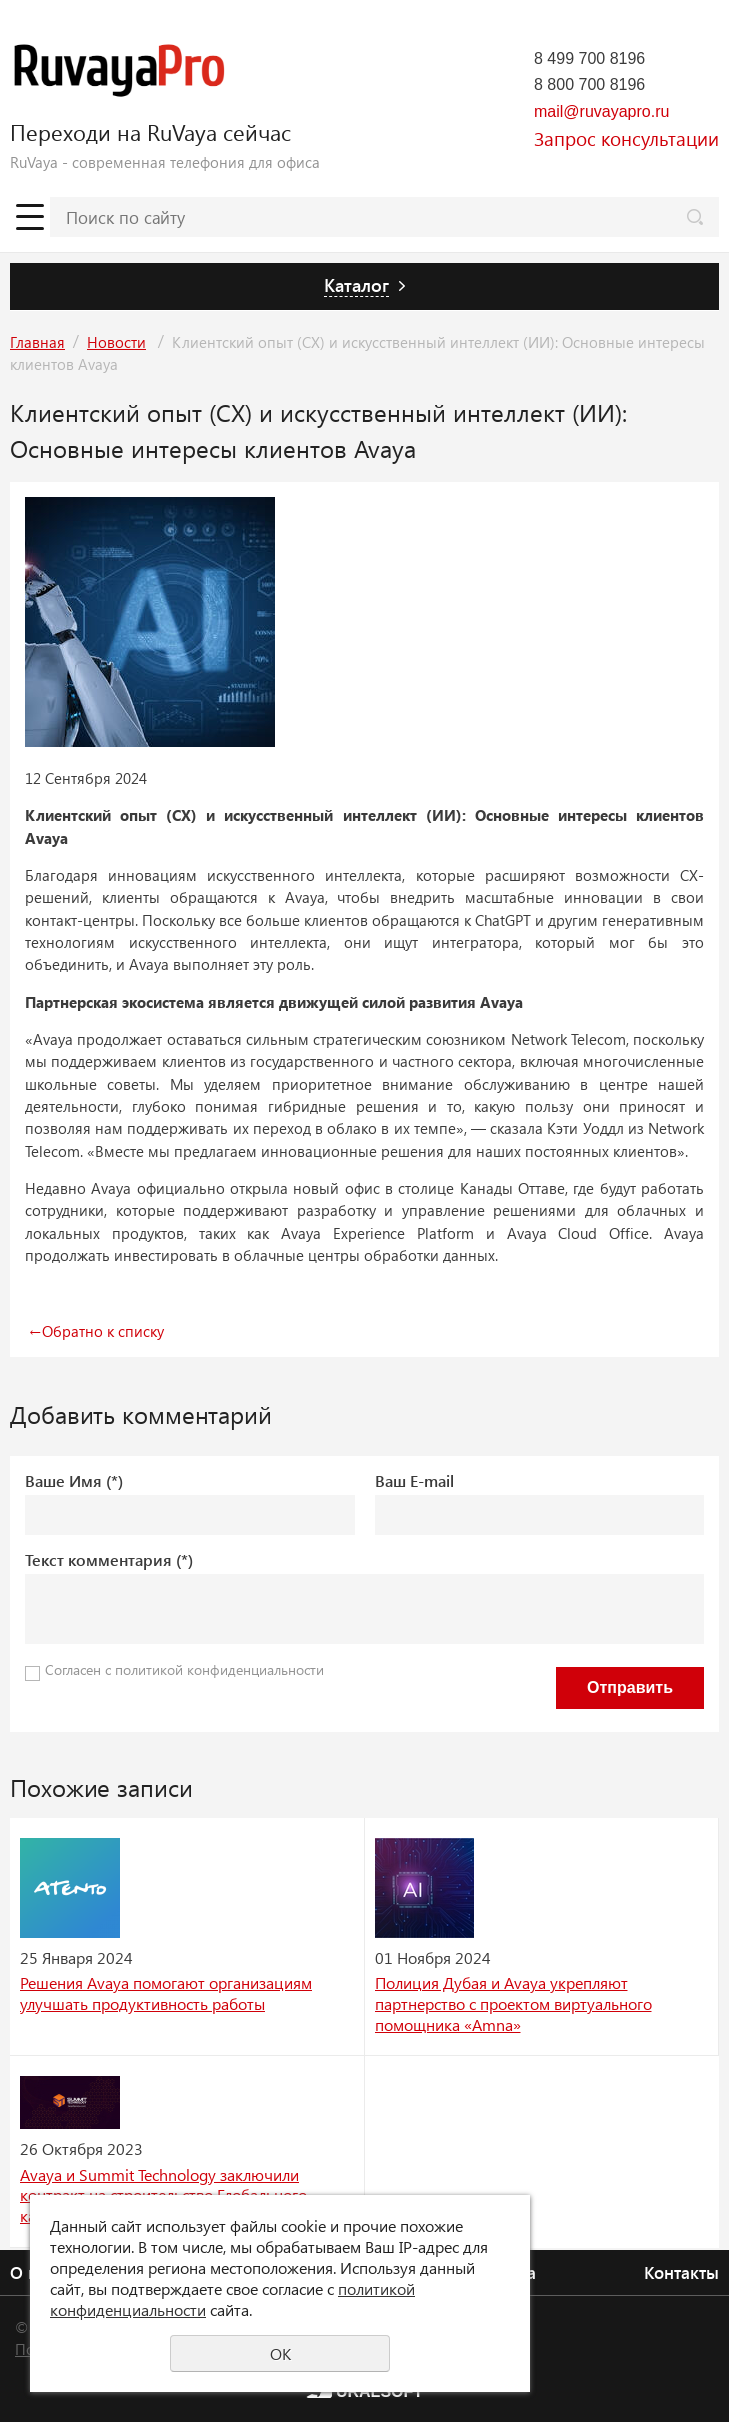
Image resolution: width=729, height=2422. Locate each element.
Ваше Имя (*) (74, 1480)
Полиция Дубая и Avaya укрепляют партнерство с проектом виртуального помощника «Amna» (513, 2003)
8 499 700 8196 (589, 58)
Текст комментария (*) (109, 1559)
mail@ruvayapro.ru (601, 111)
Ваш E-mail (414, 1480)
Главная (37, 342)
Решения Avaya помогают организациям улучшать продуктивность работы (166, 1993)
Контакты (681, 2272)
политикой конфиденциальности (219, 1669)
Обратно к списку (94, 1331)
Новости (116, 342)
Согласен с (184, 1669)
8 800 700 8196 (589, 84)
